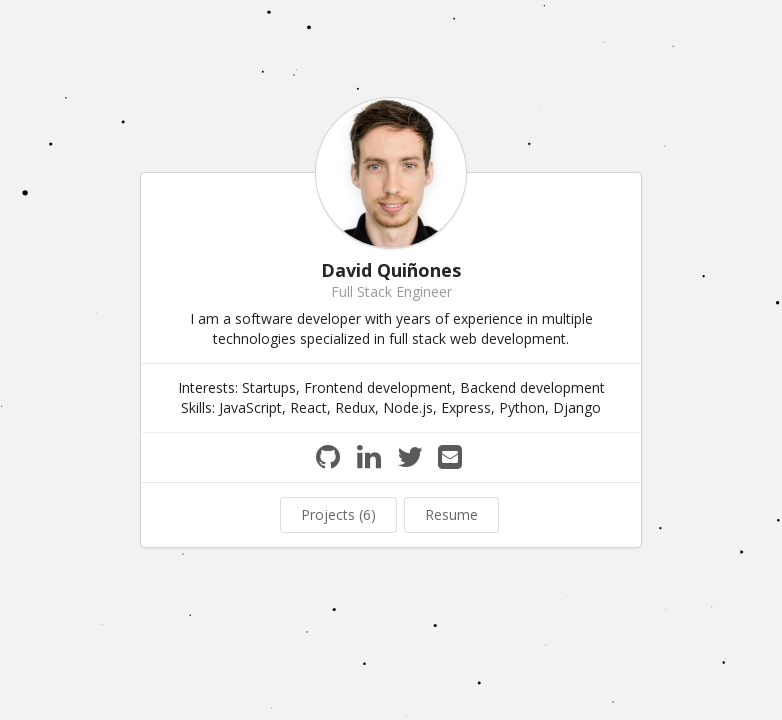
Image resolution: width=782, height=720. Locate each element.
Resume (451, 514)
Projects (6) (338, 514)
